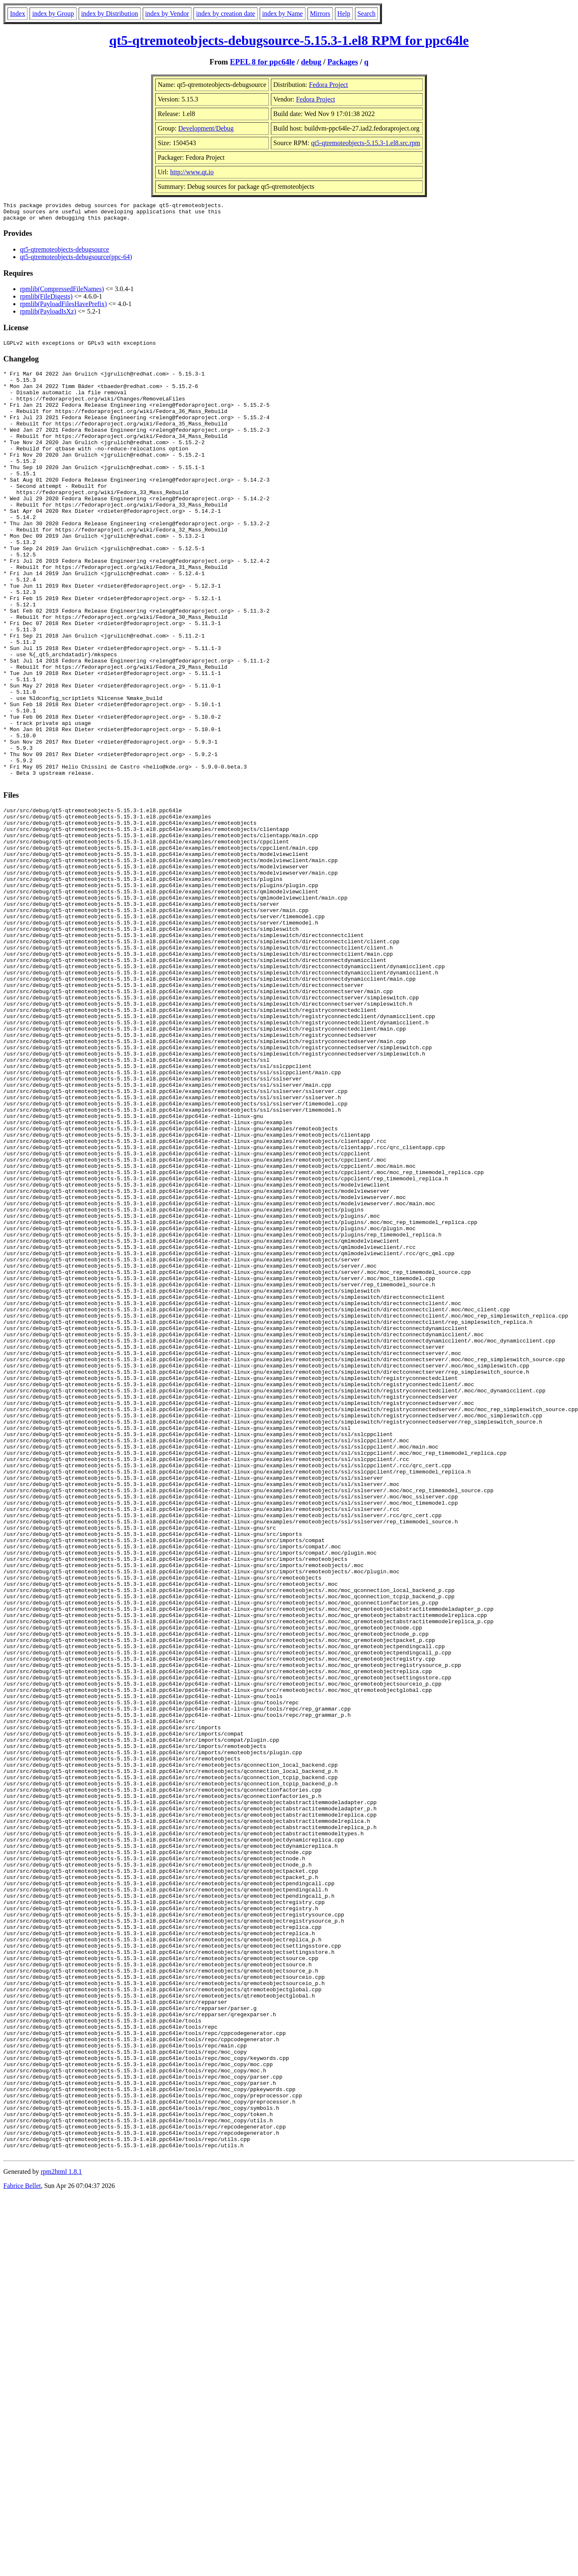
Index (17, 13)
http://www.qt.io (192, 172)
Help (343, 13)
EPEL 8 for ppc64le (262, 61)
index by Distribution (109, 13)
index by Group (53, 13)
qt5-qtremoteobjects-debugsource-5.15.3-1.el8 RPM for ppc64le (289, 40)
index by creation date (225, 13)
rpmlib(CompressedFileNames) (62, 292)
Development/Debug (205, 128)
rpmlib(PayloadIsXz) (48, 315)
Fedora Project (328, 84)
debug (311, 61)
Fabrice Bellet (22, 2542)
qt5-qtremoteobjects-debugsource (64, 253)
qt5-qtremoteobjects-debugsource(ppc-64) (76, 260)
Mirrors (320, 13)
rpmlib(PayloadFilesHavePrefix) (63, 307)
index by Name (282, 13)
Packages (342, 61)
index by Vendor (167, 13)
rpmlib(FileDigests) (46, 300)
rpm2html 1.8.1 (61, 2528)
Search (366, 13)
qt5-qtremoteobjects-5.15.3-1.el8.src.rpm (365, 142)
